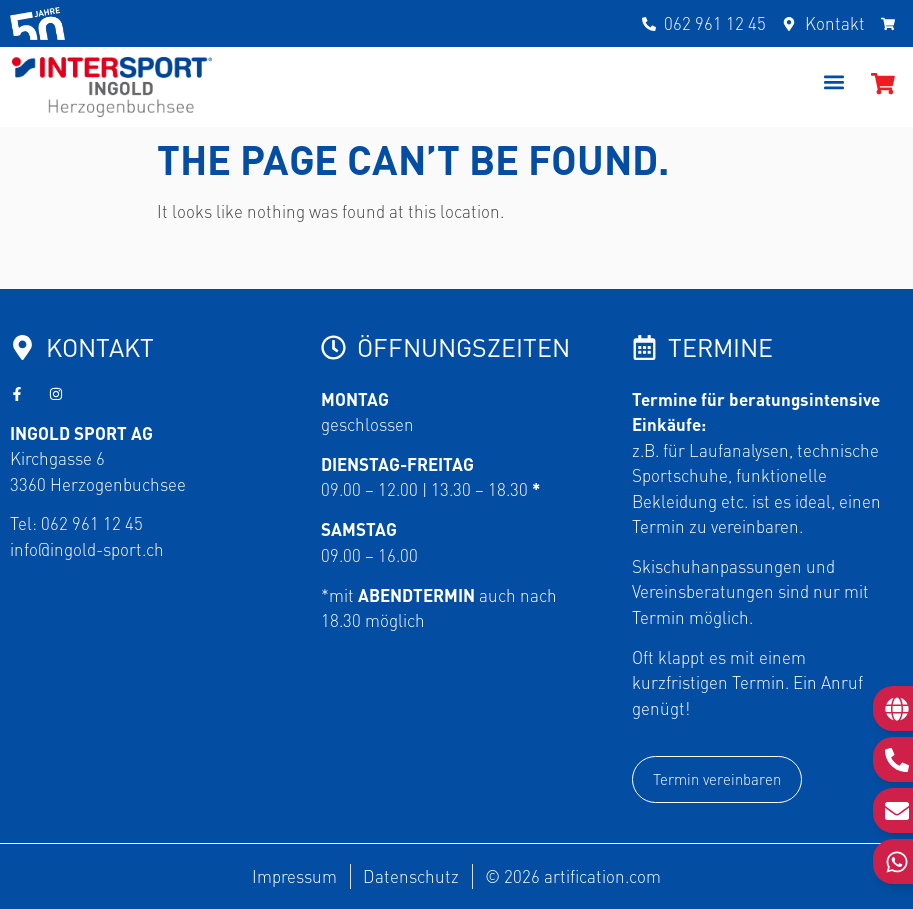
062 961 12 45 (92, 523)
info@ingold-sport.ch (87, 549)
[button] (834, 82)
